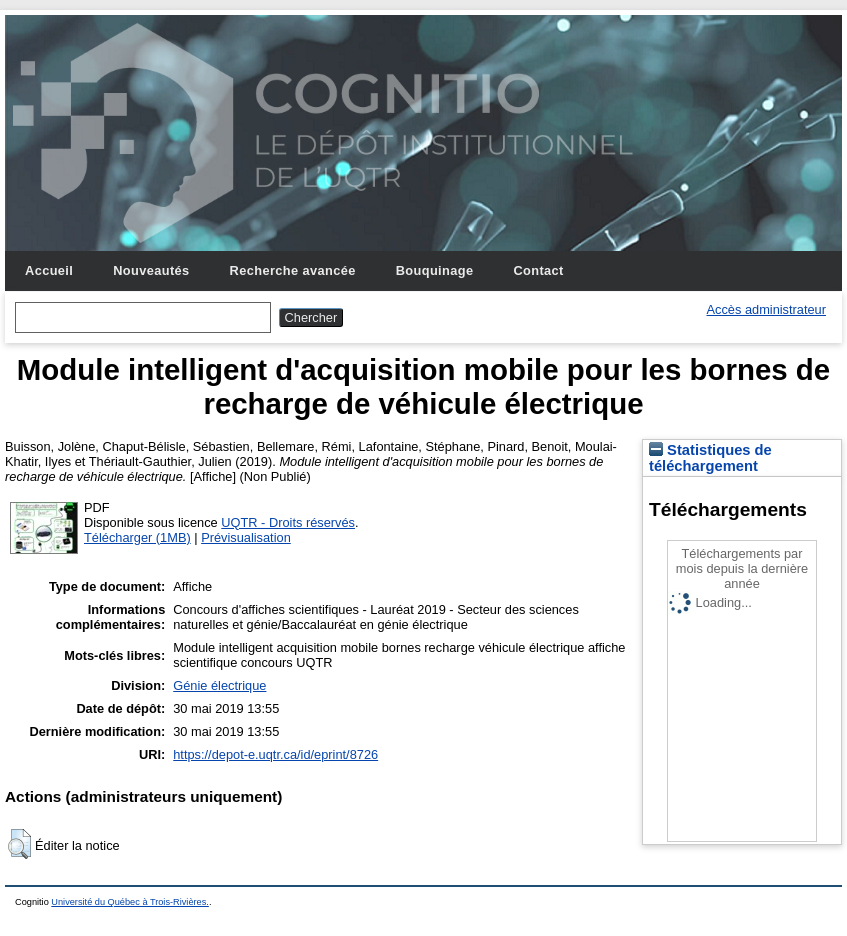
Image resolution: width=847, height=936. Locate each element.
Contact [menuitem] (538, 270)
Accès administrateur (766, 309)
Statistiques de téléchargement (710, 458)
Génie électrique (219, 685)
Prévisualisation (246, 537)
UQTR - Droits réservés (288, 522)
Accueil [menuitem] (49, 270)
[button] (19, 844)
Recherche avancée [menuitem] (293, 270)
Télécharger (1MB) (137, 537)
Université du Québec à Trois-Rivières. (130, 902)
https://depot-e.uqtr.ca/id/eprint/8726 (275, 754)
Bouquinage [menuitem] (435, 270)
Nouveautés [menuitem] (151, 270)
